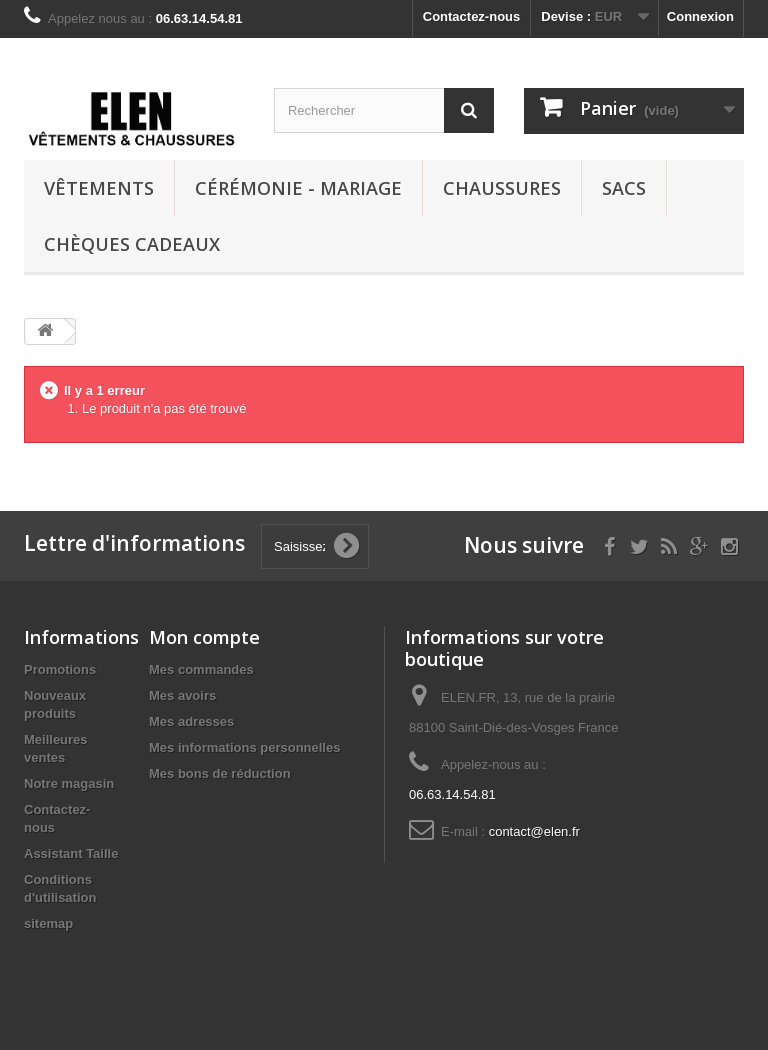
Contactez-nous (472, 16)
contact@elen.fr (534, 831)
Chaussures (502, 188)
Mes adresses (191, 721)
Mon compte (204, 637)
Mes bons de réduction (220, 773)
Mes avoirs (182, 695)
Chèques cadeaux (132, 244)
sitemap (48, 923)
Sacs (624, 188)
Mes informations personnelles (244, 747)
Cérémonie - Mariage (298, 188)
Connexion (700, 16)
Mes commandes (201, 669)
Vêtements (99, 188)
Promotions (60, 669)
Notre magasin (69, 783)
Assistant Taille (71, 853)
